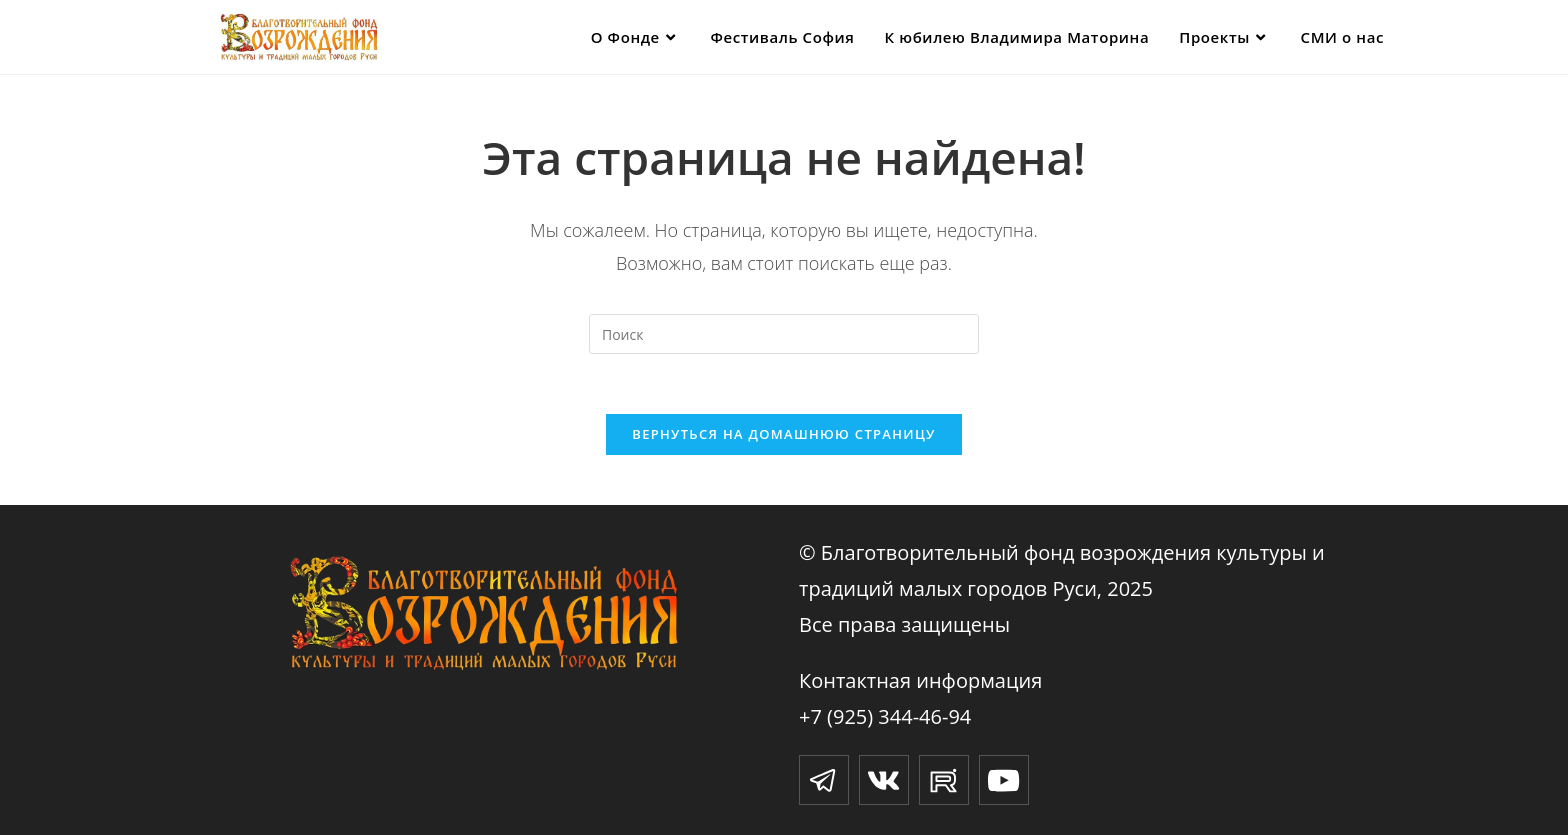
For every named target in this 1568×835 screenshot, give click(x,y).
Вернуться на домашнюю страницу (783, 434)
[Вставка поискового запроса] (784, 334)
